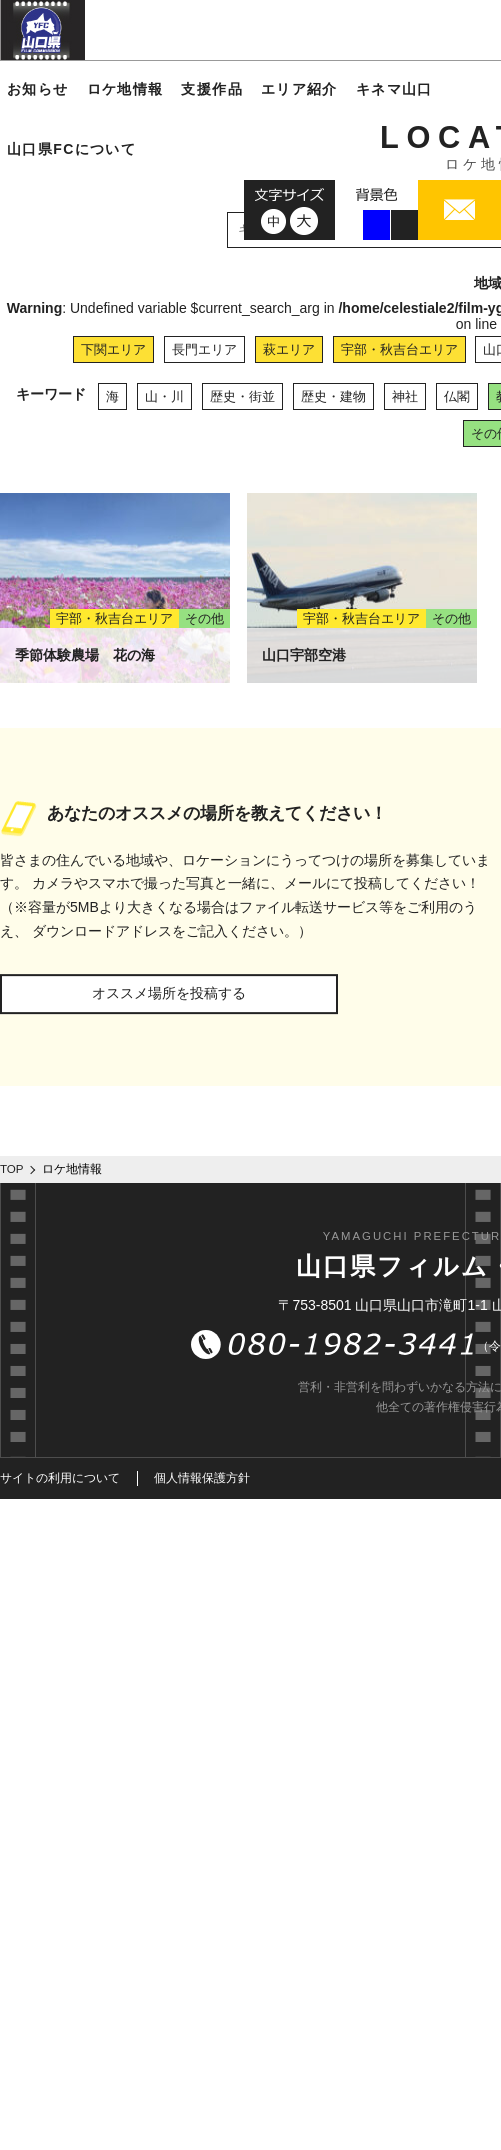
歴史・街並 (242, 396)
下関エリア (113, 349)
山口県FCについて (71, 149)
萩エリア (289, 349)
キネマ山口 (394, 89)
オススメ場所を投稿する (169, 993)
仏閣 (457, 396)
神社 (405, 396)
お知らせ (38, 89)
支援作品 (212, 89)
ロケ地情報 (125, 89)
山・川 (164, 396)
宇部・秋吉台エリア (399, 349)
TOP (12, 1169)
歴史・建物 (333, 396)
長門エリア (204, 349)
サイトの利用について (60, 1478)
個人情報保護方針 (202, 1478)
